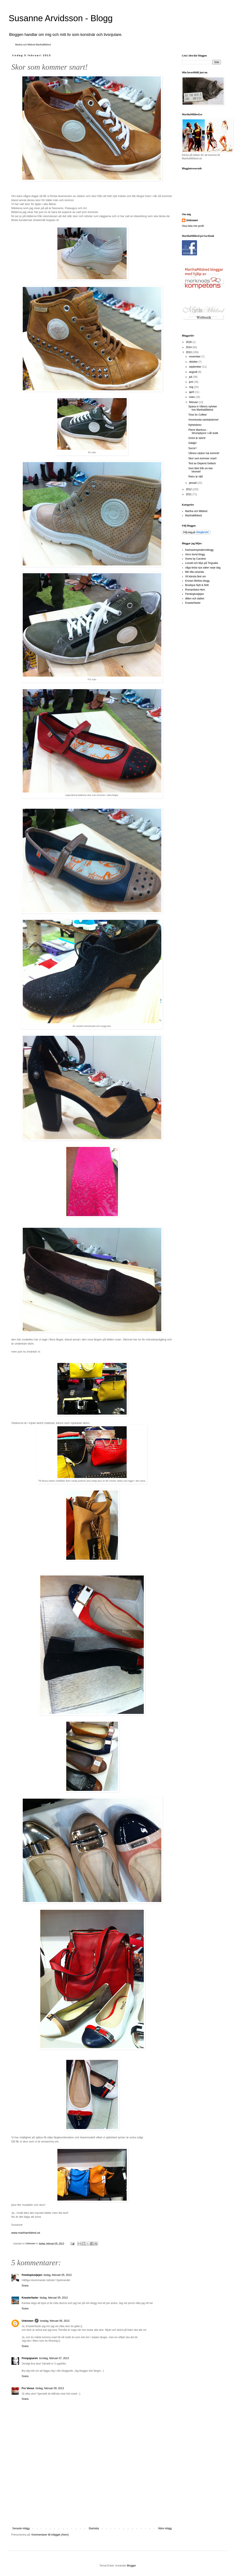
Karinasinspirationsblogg (199, 549)
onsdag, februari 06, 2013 (55, 2320)
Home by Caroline (195, 558)
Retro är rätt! (195, 476)
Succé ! (192, 448)
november (195, 356)
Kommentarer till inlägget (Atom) (50, 2534)
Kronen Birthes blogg (197, 580)
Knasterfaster (30, 2297)
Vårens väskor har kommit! (203, 453)
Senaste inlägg (20, 2528)
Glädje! (192, 443)
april (192, 392)
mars (192, 397)
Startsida (94, 2528)
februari (194, 402)
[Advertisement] (92, 2494)
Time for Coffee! (197, 414)
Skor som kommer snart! (202, 458)
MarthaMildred (43, 44)
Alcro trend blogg (195, 554)
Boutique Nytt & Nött (197, 585)
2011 (189, 494)
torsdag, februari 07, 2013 (54, 2358)
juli (191, 376)
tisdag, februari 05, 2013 (57, 2275)
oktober (193, 361)
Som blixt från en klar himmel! (200, 470)
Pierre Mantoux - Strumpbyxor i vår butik (203, 431)
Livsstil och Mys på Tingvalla (201, 563)
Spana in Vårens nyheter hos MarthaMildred (202, 408)
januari (193, 482)
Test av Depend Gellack (202, 463)
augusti (193, 371)
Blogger (131, 2565)
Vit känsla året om (195, 576)
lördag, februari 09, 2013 (50, 2388)
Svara (25, 2285)
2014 (189, 347)
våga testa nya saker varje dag (202, 567)
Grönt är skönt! (196, 438)
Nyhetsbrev (195, 424)
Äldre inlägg (165, 2528)
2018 (189, 342)
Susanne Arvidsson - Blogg (61, 18)
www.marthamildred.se (25, 2232)
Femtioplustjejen (32, 2275)
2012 (189, 489)
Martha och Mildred (25, 44)
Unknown (27, 2320)
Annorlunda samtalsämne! (203, 419)
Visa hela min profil (193, 225)
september (195, 366)
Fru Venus (28, 2388)
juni (191, 381)
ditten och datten (194, 598)
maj (191, 387)
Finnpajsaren (30, 2358)
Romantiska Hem (195, 589)
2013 (189, 352)
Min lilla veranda (194, 571)
